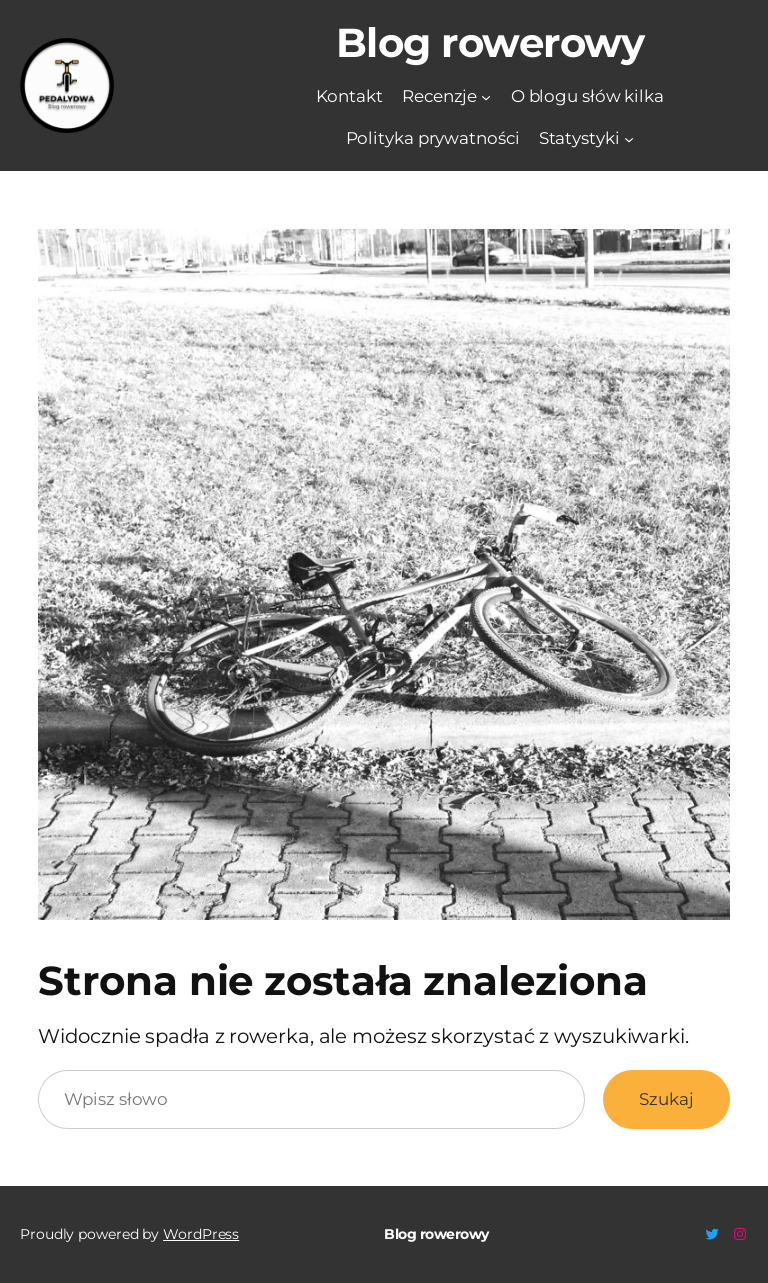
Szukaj (666, 1099)
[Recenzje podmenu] (486, 96)
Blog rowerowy (490, 42)
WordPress (201, 1234)
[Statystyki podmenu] (629, 139)
